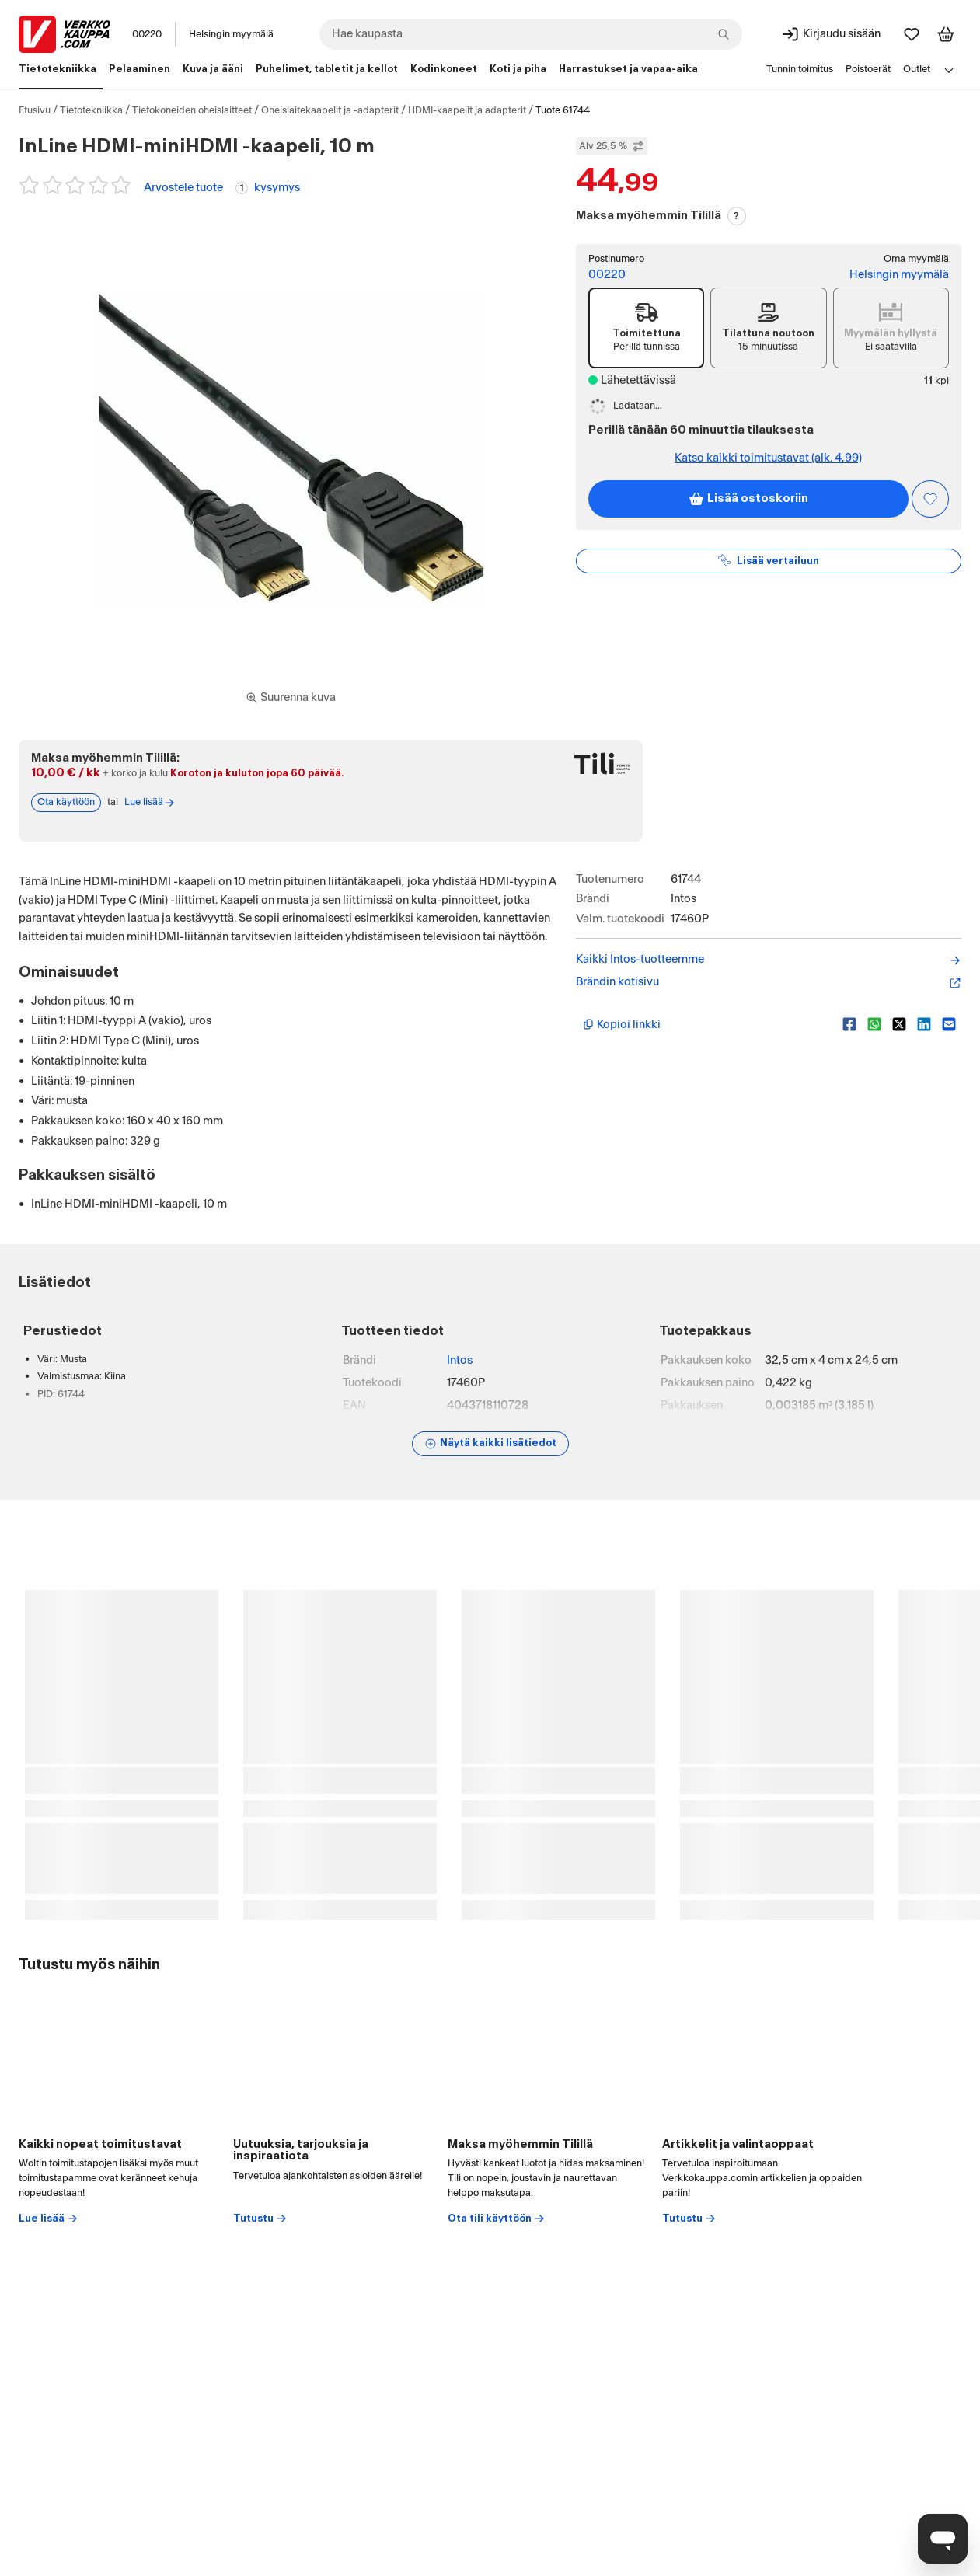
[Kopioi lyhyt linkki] (706, 1024)
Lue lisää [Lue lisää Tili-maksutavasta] (150, 803)
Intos (460, 1360)
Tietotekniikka (91, 110)
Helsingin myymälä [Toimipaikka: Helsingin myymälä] (231, 34)
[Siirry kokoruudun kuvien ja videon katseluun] (290, 698)
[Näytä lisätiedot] (490, 1443)
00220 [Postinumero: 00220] (147, 34)
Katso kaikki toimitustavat (768, 458)
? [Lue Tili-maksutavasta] (736, 216)
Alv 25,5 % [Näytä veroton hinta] (611, 146)
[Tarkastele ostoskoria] (945, 34)
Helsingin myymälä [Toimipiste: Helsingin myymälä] (899, 275)
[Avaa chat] (943, 2539)
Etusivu (35, 110)
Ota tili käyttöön (497, 2218)
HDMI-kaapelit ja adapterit (467, 110)
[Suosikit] (911, 34)
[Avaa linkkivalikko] (948, 70)
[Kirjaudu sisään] (831, 34)
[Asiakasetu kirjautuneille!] (930, 499)
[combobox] (530, 34)
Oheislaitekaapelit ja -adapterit (330, 110)
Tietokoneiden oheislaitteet (192, 110)
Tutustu (260, 2218)
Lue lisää (48, 2218)
